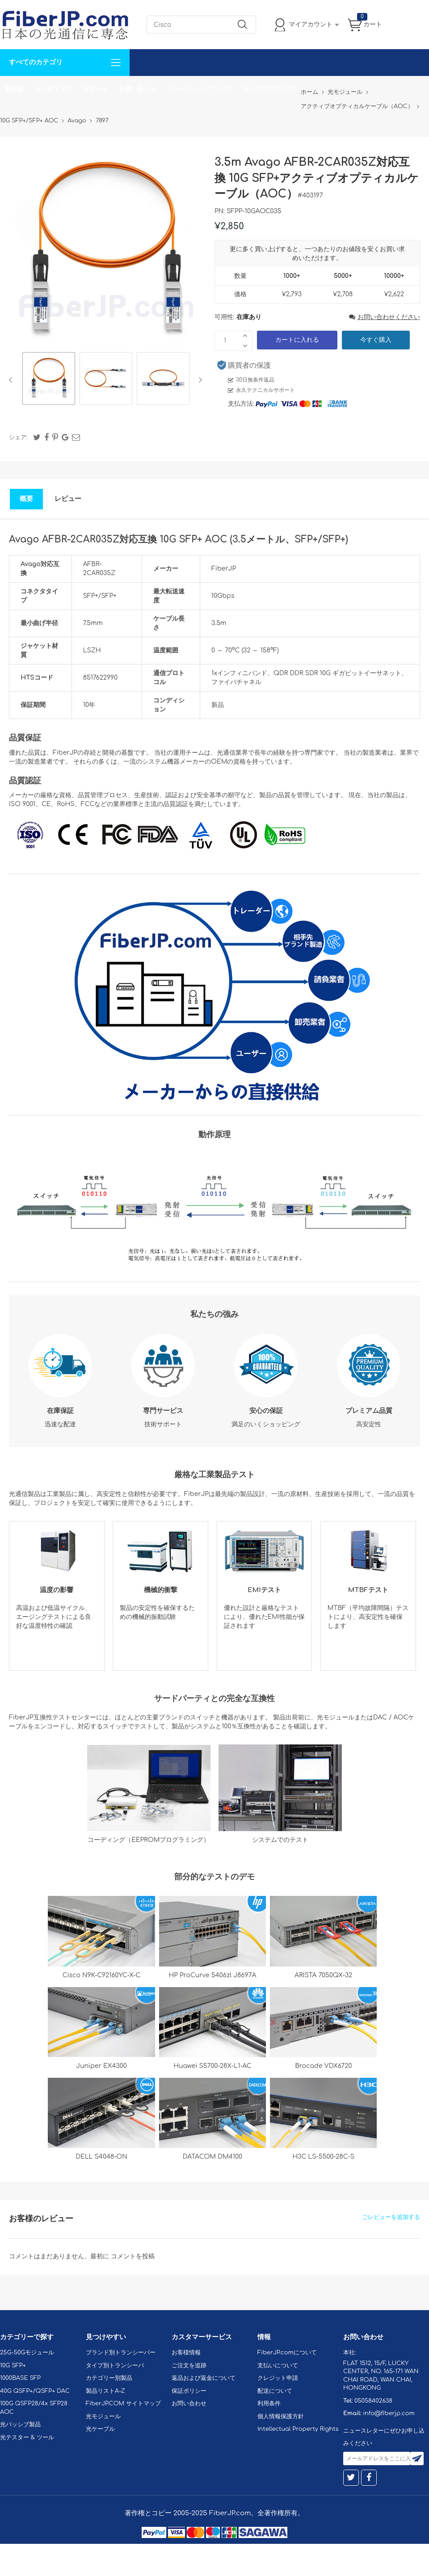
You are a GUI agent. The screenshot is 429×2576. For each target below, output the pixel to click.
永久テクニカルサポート (265, 390)
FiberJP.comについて (199, 89)
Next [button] (198, 380)
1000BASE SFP (20, 2378)
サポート (95, 89)
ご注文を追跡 (189, 2365)
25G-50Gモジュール (27, 2352)
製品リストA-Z (105, 2391)
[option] (48, 380)
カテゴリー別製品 (109, 2378)
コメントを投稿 (133, 2256)
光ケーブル (100, 2429)
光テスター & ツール (27, 2437)
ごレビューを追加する (391, 2217)
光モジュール (103, 2416)
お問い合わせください (384, 317)
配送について (274, 2391)
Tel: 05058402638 (268, 89)
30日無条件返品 (255, 380)
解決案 (14, 89)
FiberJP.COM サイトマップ (123, 2403)
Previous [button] (12, 380)
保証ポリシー (189, 2391)
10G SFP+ (13, 2365)
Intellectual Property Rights (297, 2429)
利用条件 (269, 2403)
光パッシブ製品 (20, 2424)
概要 (26, 499)
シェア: (18, 437)
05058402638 (373, 2401)
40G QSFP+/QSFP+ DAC (35, 2391)
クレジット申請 (277, 2378)
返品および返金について (204, 2378)
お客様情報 (186, 2352)
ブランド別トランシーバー (121, 2352)
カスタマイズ (53, 89)
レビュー (68, 499)
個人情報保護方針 (280, 2416)
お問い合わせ (137, 89)
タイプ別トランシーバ (115, 2365)
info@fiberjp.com (389, 2413)
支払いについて (277, 2365)
